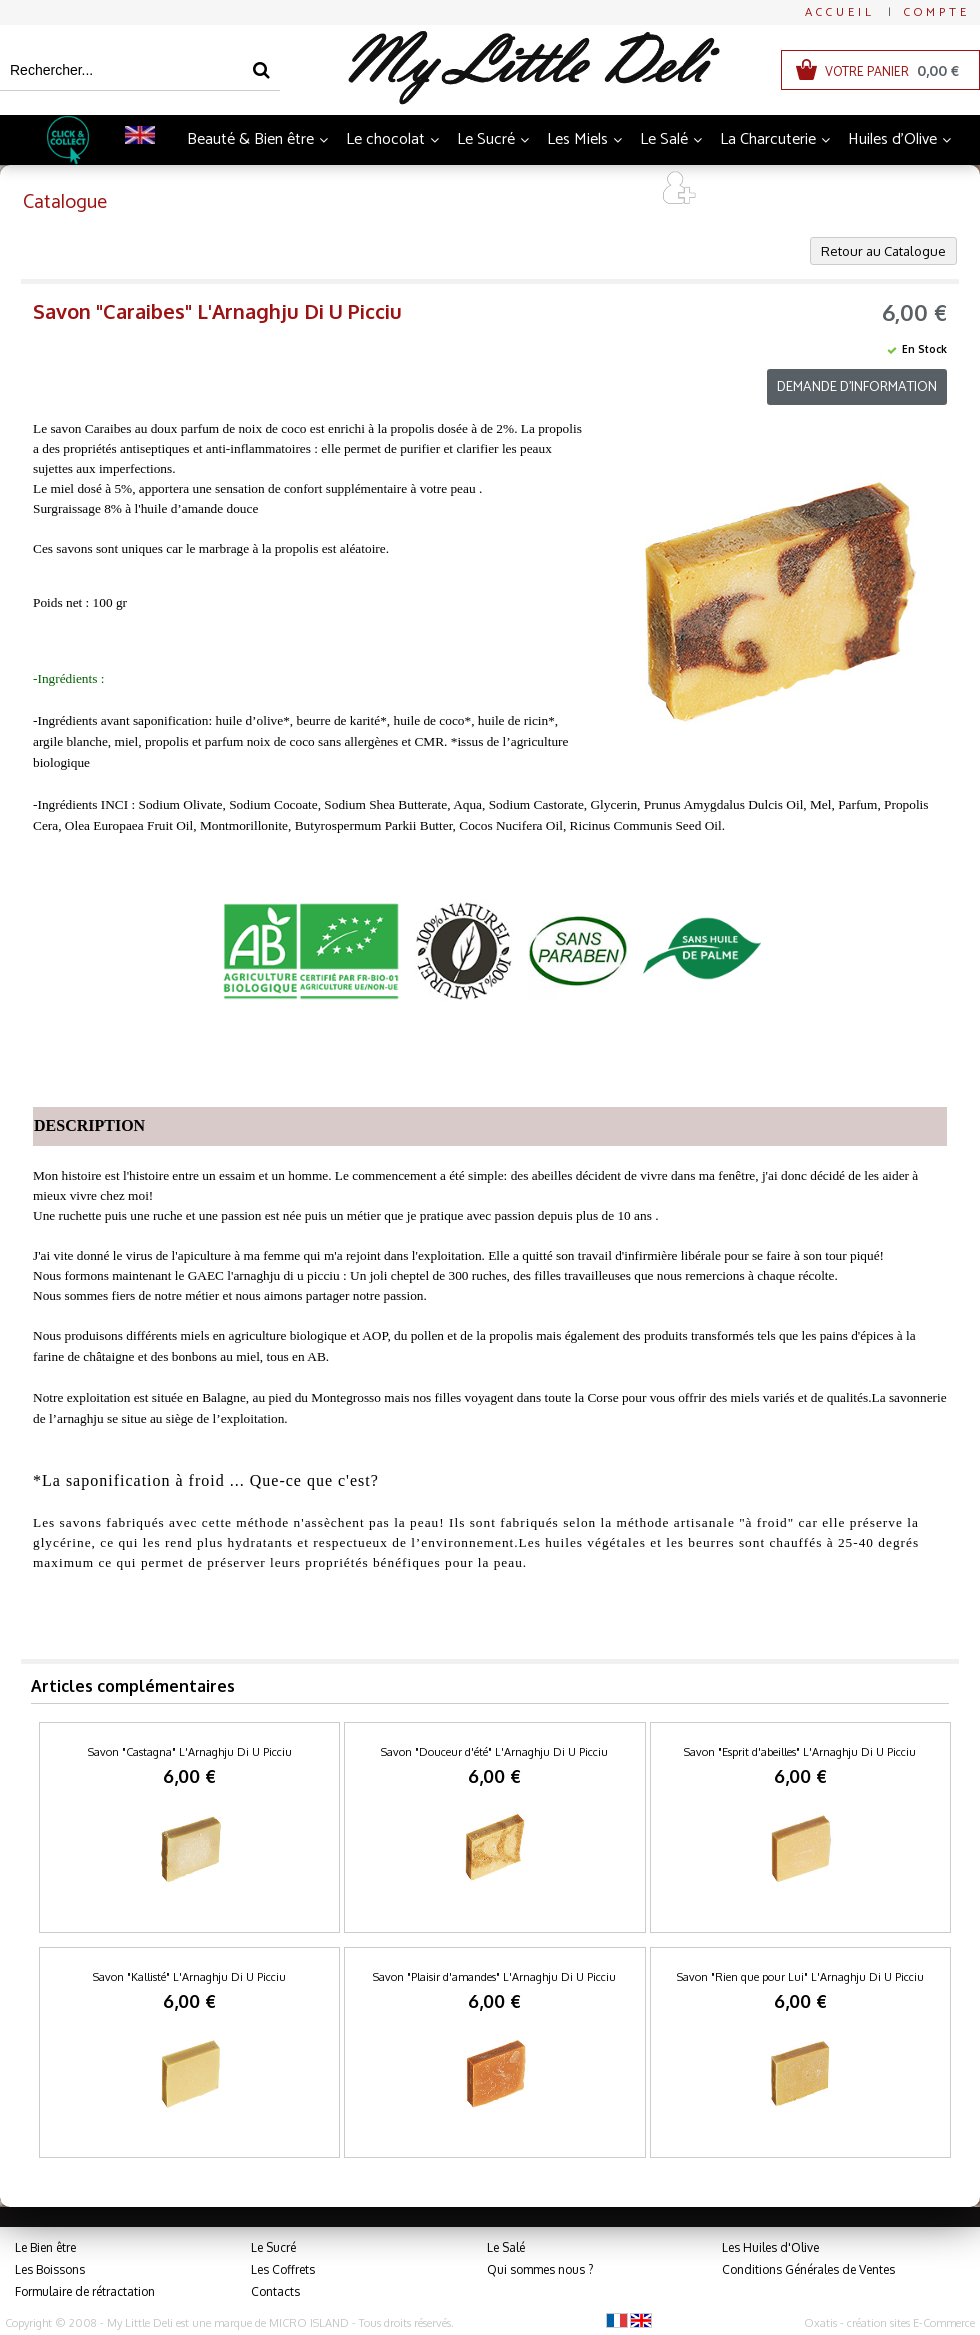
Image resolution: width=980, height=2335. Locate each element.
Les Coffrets (283, 2269)
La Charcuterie (768, 139)
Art (619, 189)
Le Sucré (486, 139)
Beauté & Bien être (250, 139)
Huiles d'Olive (892, 139)
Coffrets (550, 189)
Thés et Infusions (434, 189)
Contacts (275, 2291)
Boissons (315, 189)
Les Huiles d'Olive (770, 2247)
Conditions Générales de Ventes (808, 2269)
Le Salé (664, 139)
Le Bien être (45, 2247)
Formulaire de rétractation (85, 2291)
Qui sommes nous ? (540, 2269)
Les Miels (577, 139)
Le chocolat (385, 139)
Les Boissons (50, 2269)
